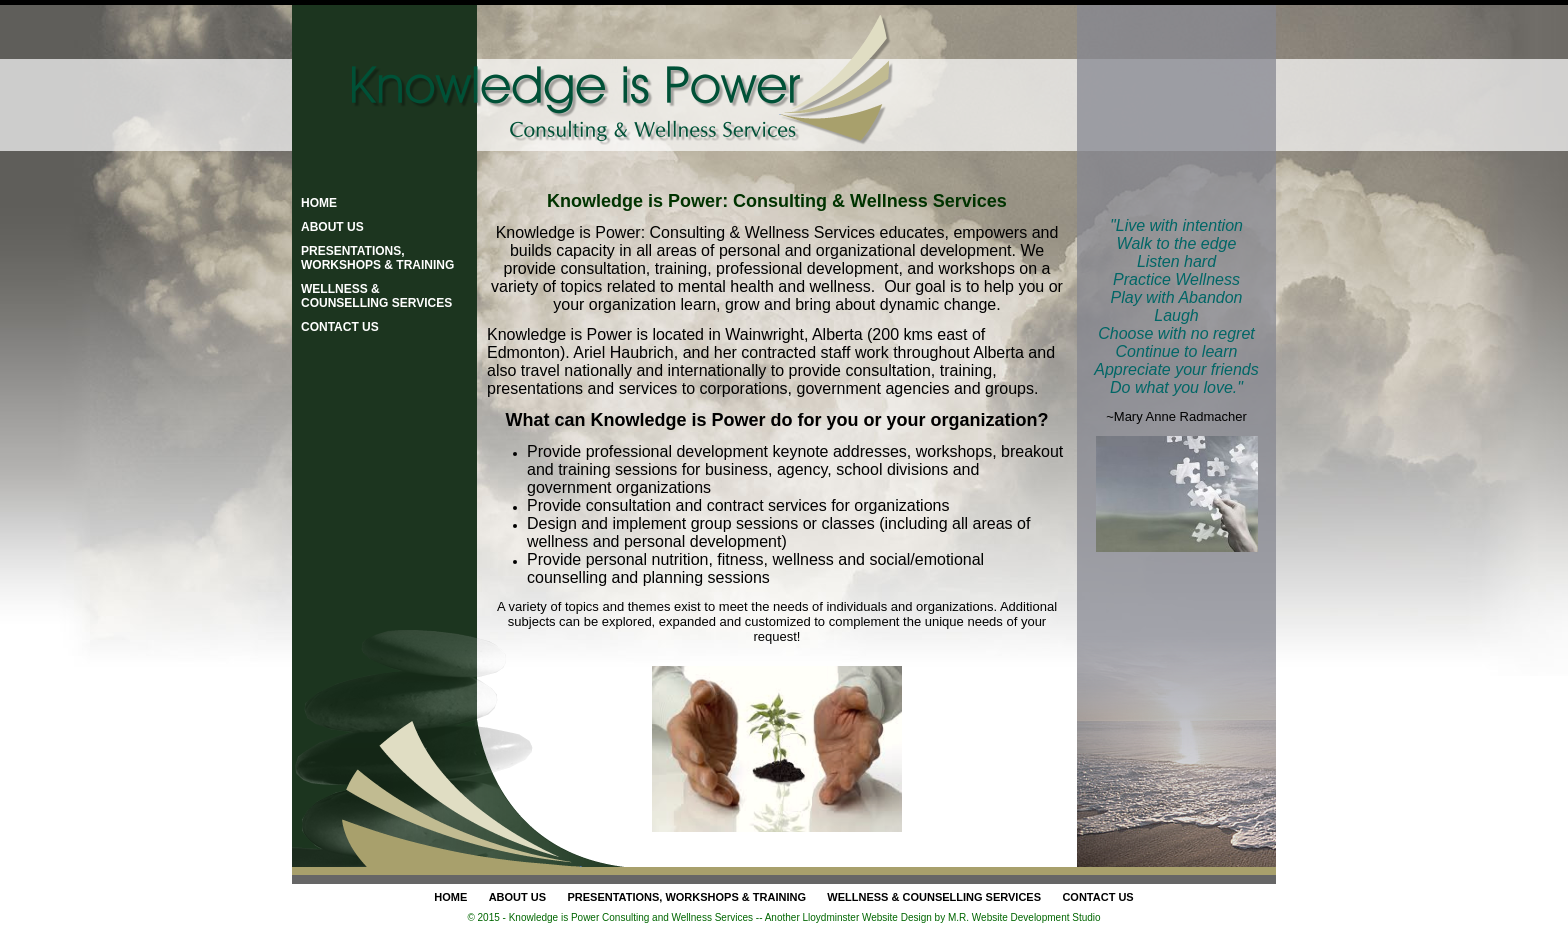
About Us (332, 227)
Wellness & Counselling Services (376, 296)
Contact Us (340, 327)
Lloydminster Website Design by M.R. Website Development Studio (952, 917)
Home (319, 203)
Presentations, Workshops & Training (377, 258)
